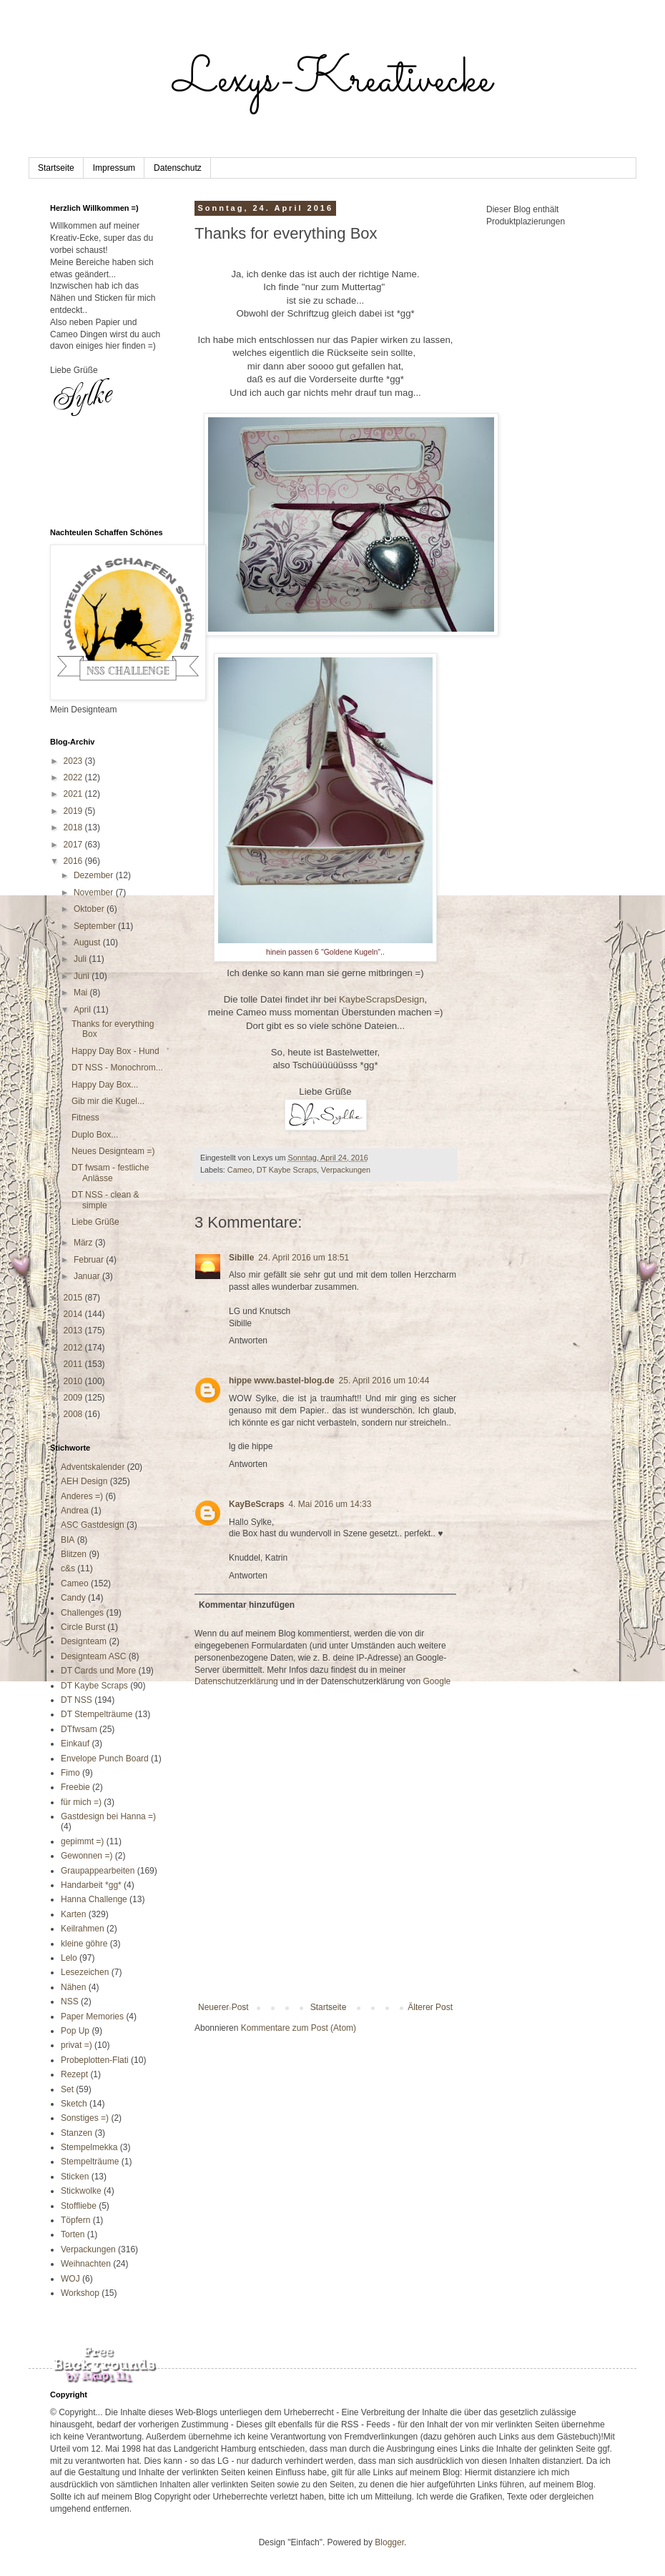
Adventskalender (92, 1467)
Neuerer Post (223, 2007)
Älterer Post (430, 2007)
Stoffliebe (79, 2206)
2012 (74, 1348)
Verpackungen (345, 1169)
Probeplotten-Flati (95, 2060)
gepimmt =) (82, 1841)
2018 (74, 827)
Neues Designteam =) (113, 1151)
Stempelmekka (89, 2147)
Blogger (389, 2542)
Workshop (80, 2293)
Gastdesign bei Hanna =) (108, 1816)
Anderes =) (82, 1496)
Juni (83, 976)
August (88, 943)
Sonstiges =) (85, 2118)
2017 (74, 845)
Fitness (85, 1118)
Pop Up (75, 2031)
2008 (74, 1414)
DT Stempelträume (96, 1714)
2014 (74, 1314)
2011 (74, 1364)
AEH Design (84, 1481)
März (84, 1243)
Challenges (82, 1613)
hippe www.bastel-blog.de (282, 1381)
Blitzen (74, 1554)
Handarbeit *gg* (91, 1885)
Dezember (95, 875)
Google (437, 1681)
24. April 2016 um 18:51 (303, 1258)
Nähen (73, 1987)
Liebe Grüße (95, 1222)
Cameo (239, 1169)
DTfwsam (79, 1729)
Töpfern (75, 2220)
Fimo (70, 1773)
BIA (67, 1540)
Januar (88, 1276)
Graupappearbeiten (97, 1871)
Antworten (248, 1341)
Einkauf (75, 1744)
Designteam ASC (93, 1656)
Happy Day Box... (105, 1085)
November (95, 892)
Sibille (241, 1258)
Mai (82, 993)
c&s (68, 1568)
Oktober (90, 909)
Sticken (75, 2177)
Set (67, 2089)
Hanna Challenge (94, 1899)
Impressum (114, 168)
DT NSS (76, 1700)
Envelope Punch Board (105, 1759)
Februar (90, 1260)
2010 (74, 1381)
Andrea (75, 1511)
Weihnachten (86, 2264)
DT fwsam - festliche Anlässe (110, 1173)
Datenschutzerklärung (236, 1681)
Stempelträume (90, 2162)
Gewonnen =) (86, 1856)
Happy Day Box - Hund (115, 1051)
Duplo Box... (95, 1135)
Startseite (56, 168)
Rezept (74, 2074)
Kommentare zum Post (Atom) (298, 2028)
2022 (74, 777)
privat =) (76, 2045)
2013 (74, 1331)
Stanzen (76, 2133)
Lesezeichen (85, 1972)
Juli (81, 959)
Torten (72, 2234)
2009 (74, 1398)
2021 (74, 794)
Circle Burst (83, 1627)
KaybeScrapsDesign (380, 999)
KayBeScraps (256, 1504)
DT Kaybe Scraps (287, 1169)
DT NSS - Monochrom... (117, 1068)
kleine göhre (84, 1944)
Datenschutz (178, 168)
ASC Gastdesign (92, 1525)
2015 (74, 1298)
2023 (74, 761)
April (83, 1010)
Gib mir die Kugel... (108, 1101)
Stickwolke (81, 2191)
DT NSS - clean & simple (105, 1200)
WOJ (70, 2279)
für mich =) (81, 1802)
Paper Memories (92, 2016)
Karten (73, 1914)
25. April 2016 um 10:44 (384, 1381)
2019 (74, 811)
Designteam (84, 1641)
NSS (70, 2001)
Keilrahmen (82, 1929)
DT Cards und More (98, 1671)
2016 (74, 861)
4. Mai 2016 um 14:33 (329, 1504)
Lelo (69, 1958)
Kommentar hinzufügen (247, 1605)
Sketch (74, 2104)
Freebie (75, 1787)
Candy (73, 1598)
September (96, 926)
